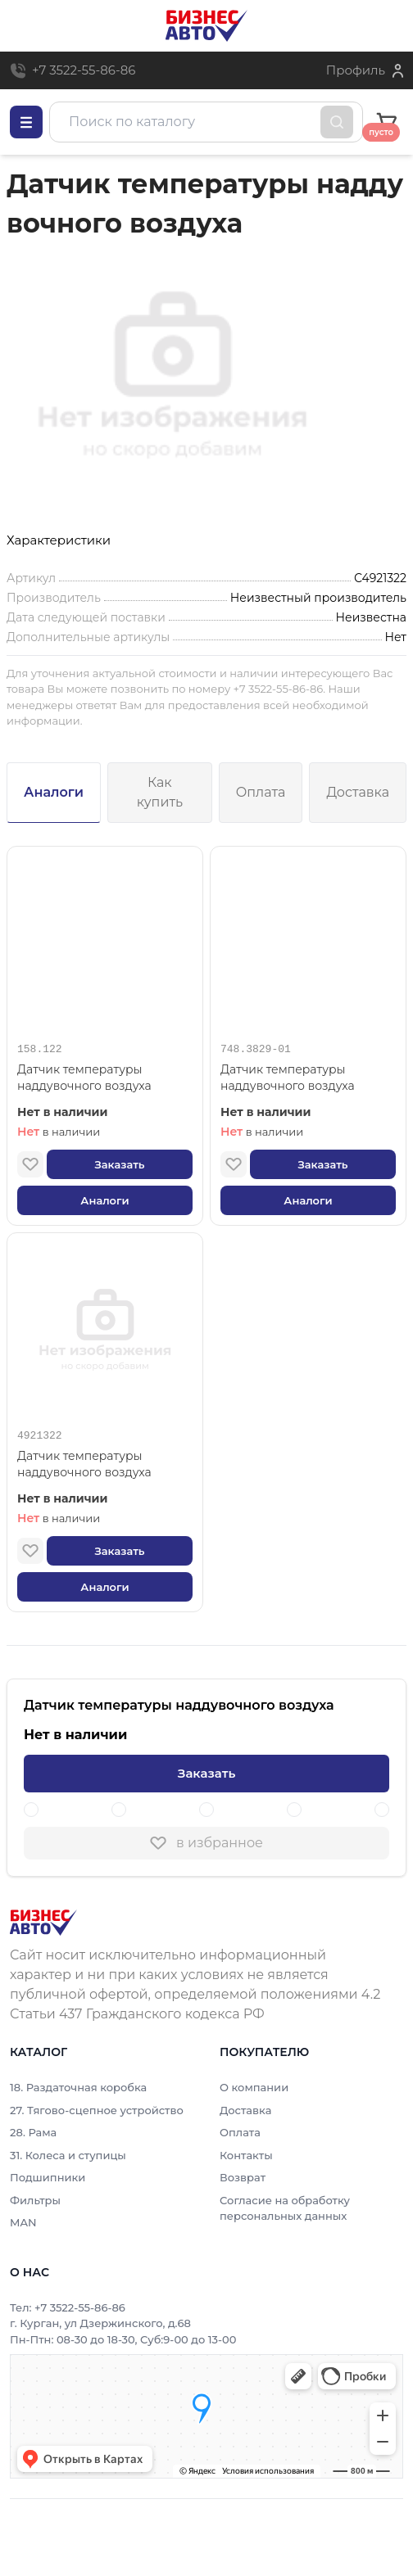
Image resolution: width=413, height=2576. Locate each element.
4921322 (39, 1436)
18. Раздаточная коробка (78, 2087)
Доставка (357, 792)
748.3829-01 (255, 1049)
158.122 (39, 1049)
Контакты (246, 2155)
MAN (23, 2222)
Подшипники (47, 2177)
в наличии (58, 1131)
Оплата (261, 792)
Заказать (119, 1164)
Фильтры (35, 2200)
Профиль (355, 70)
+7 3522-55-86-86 (83, 70)
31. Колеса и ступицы (68, 2155)
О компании (254, 2087)
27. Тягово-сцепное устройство (97, 2110)
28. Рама (33, 2132)
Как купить (160, 792)
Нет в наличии (62, 1112)
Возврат (243, 2177)
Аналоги (54, 792)
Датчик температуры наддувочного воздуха (84, 1077)
